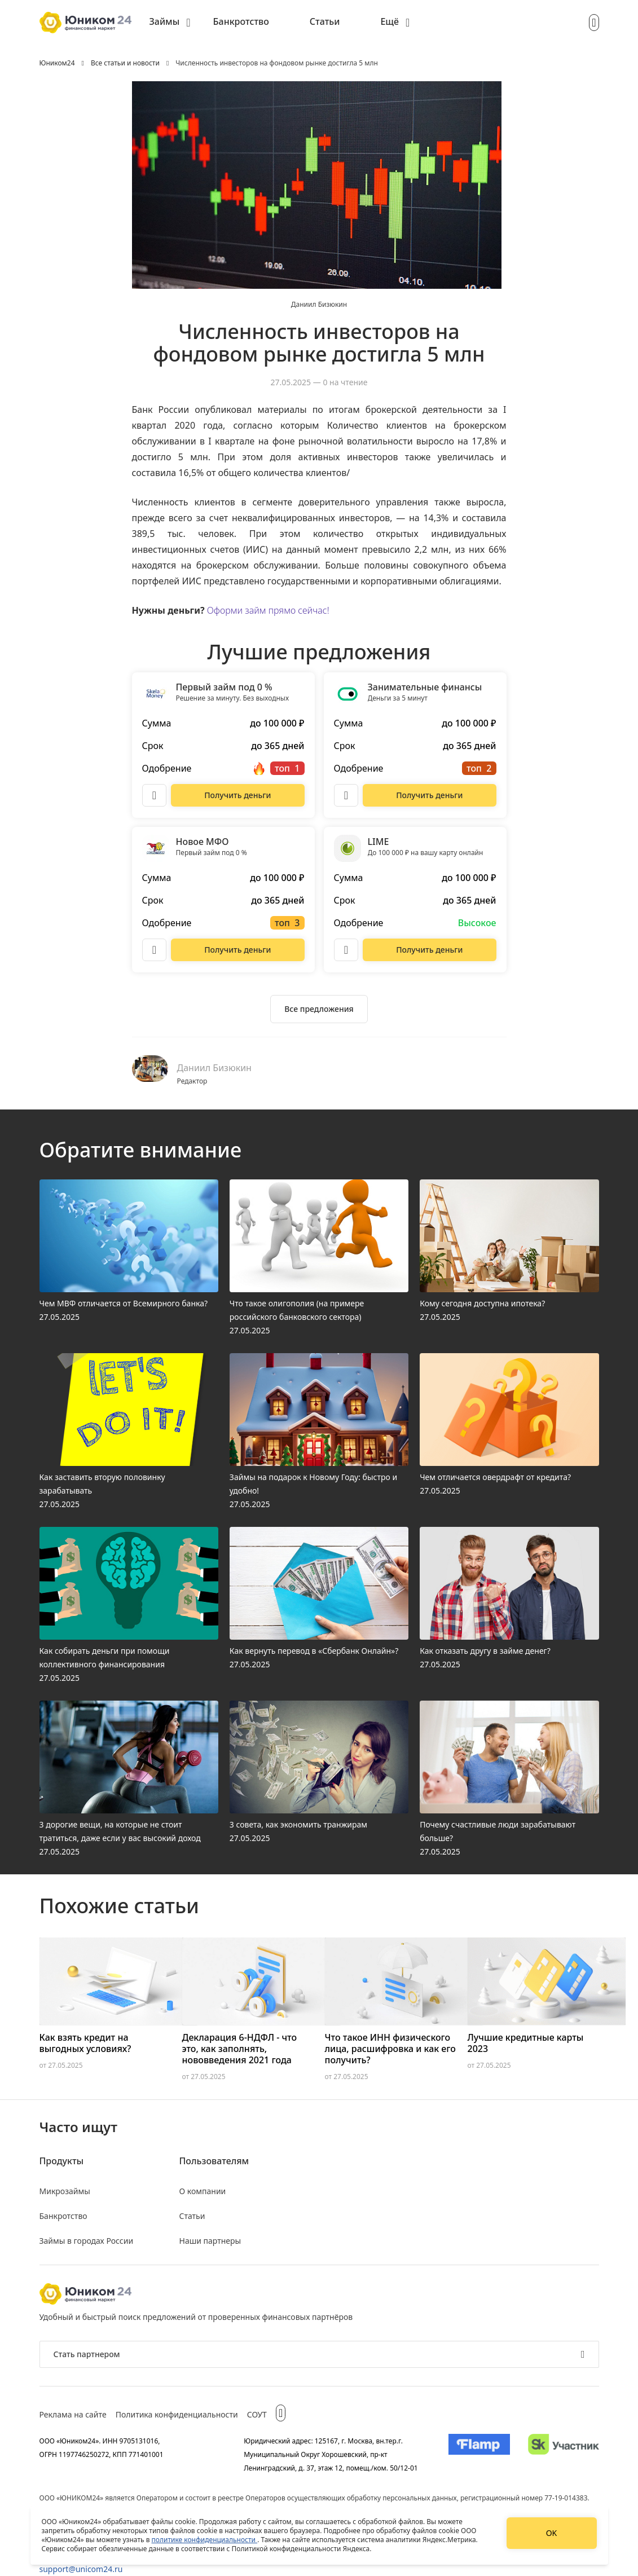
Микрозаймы (64, 2191)
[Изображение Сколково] (563, 2454)
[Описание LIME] (346, 950)
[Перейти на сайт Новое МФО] (237, 950)
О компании (202, 2191)
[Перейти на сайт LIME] (429, 950)
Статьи (325, 21)
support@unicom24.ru (81, 2569)
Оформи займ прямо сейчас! (268, 610)
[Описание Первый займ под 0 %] (154, 795)
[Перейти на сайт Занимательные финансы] (429, 795)
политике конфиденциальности (205, 2539)
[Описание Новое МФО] (154, 950)
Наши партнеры (210, 2240)
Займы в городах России (86, 2240)
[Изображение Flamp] (479, 2454)
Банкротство (241, 21)
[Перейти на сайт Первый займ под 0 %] (237, 795)
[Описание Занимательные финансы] (346, 795)
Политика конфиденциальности (177, 2414)
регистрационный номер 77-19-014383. (524, 2498)
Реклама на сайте (73, 2414)
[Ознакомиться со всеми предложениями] (319, 1009)
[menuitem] (170, 22)
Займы (164, 21)
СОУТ (257, 2414)
